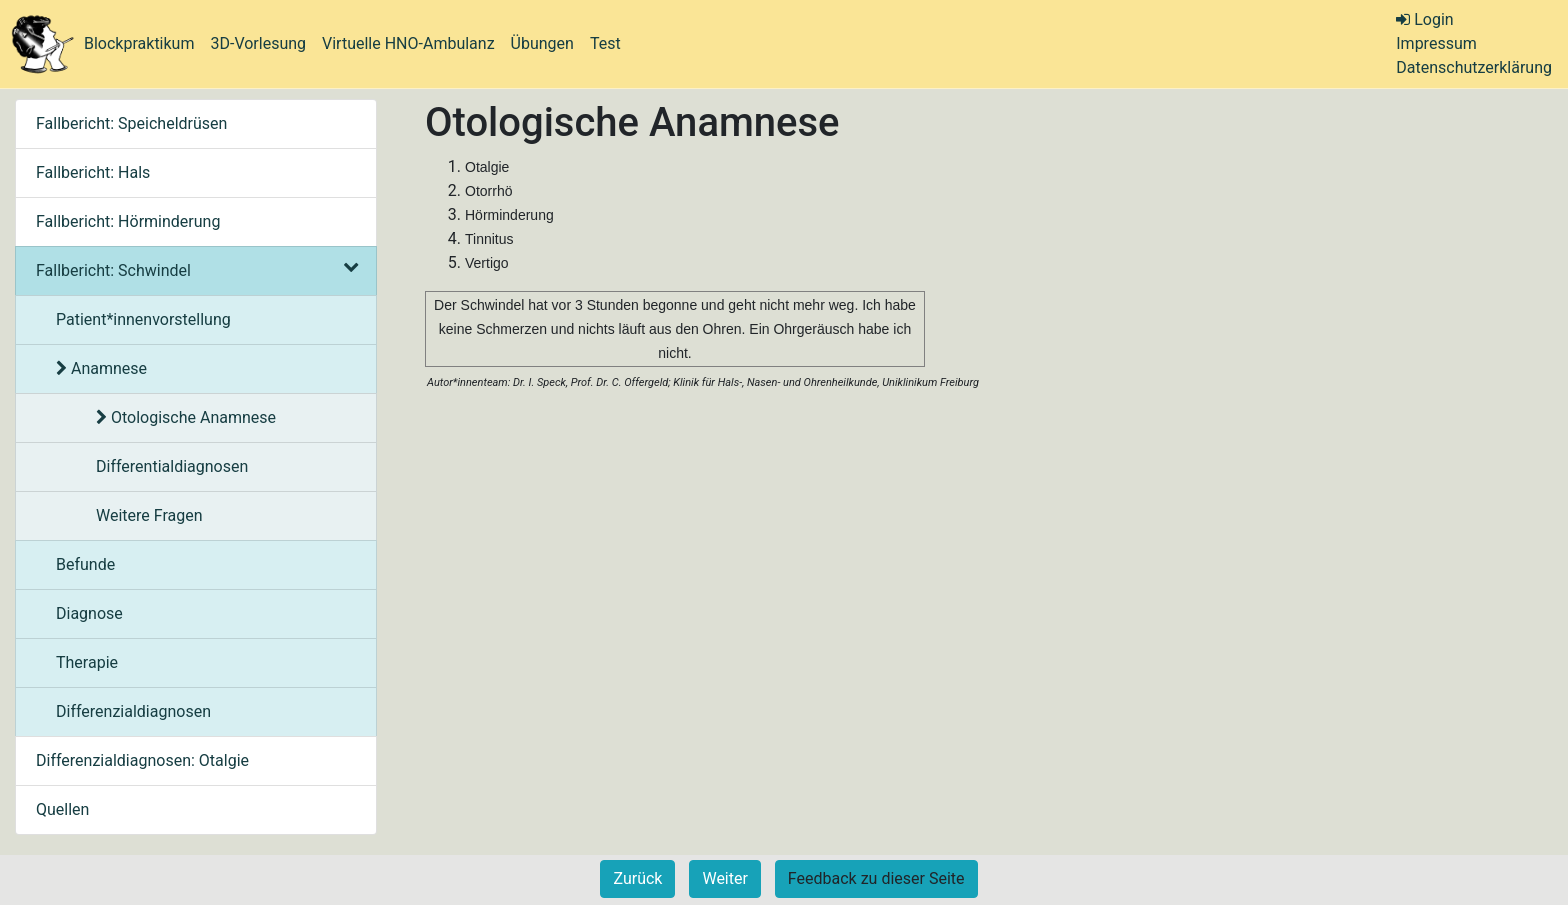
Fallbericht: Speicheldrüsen (131, 123)
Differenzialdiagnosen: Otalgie (142, 760)
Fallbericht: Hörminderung (128, 221)
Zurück (637, 878)
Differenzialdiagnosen (133, 711)
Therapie (87, 662)
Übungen (542, 43)
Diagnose (89, 613)
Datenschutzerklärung (1474, 67)
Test (605, 43)
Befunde (85, 564)
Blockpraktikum (139, 43)
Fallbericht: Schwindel (196, 270)
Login (1424, 19)
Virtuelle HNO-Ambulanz (408, 43)
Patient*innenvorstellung (143, 319)
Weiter (724, 878)
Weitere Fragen (149, 515)
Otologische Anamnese (186, 417)
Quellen (62, 809)
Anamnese (101, 368)
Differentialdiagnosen (172, 466)
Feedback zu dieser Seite (876, 878)
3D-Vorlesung (258, 43)
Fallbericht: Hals (93, 172)
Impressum (1436, 43)
